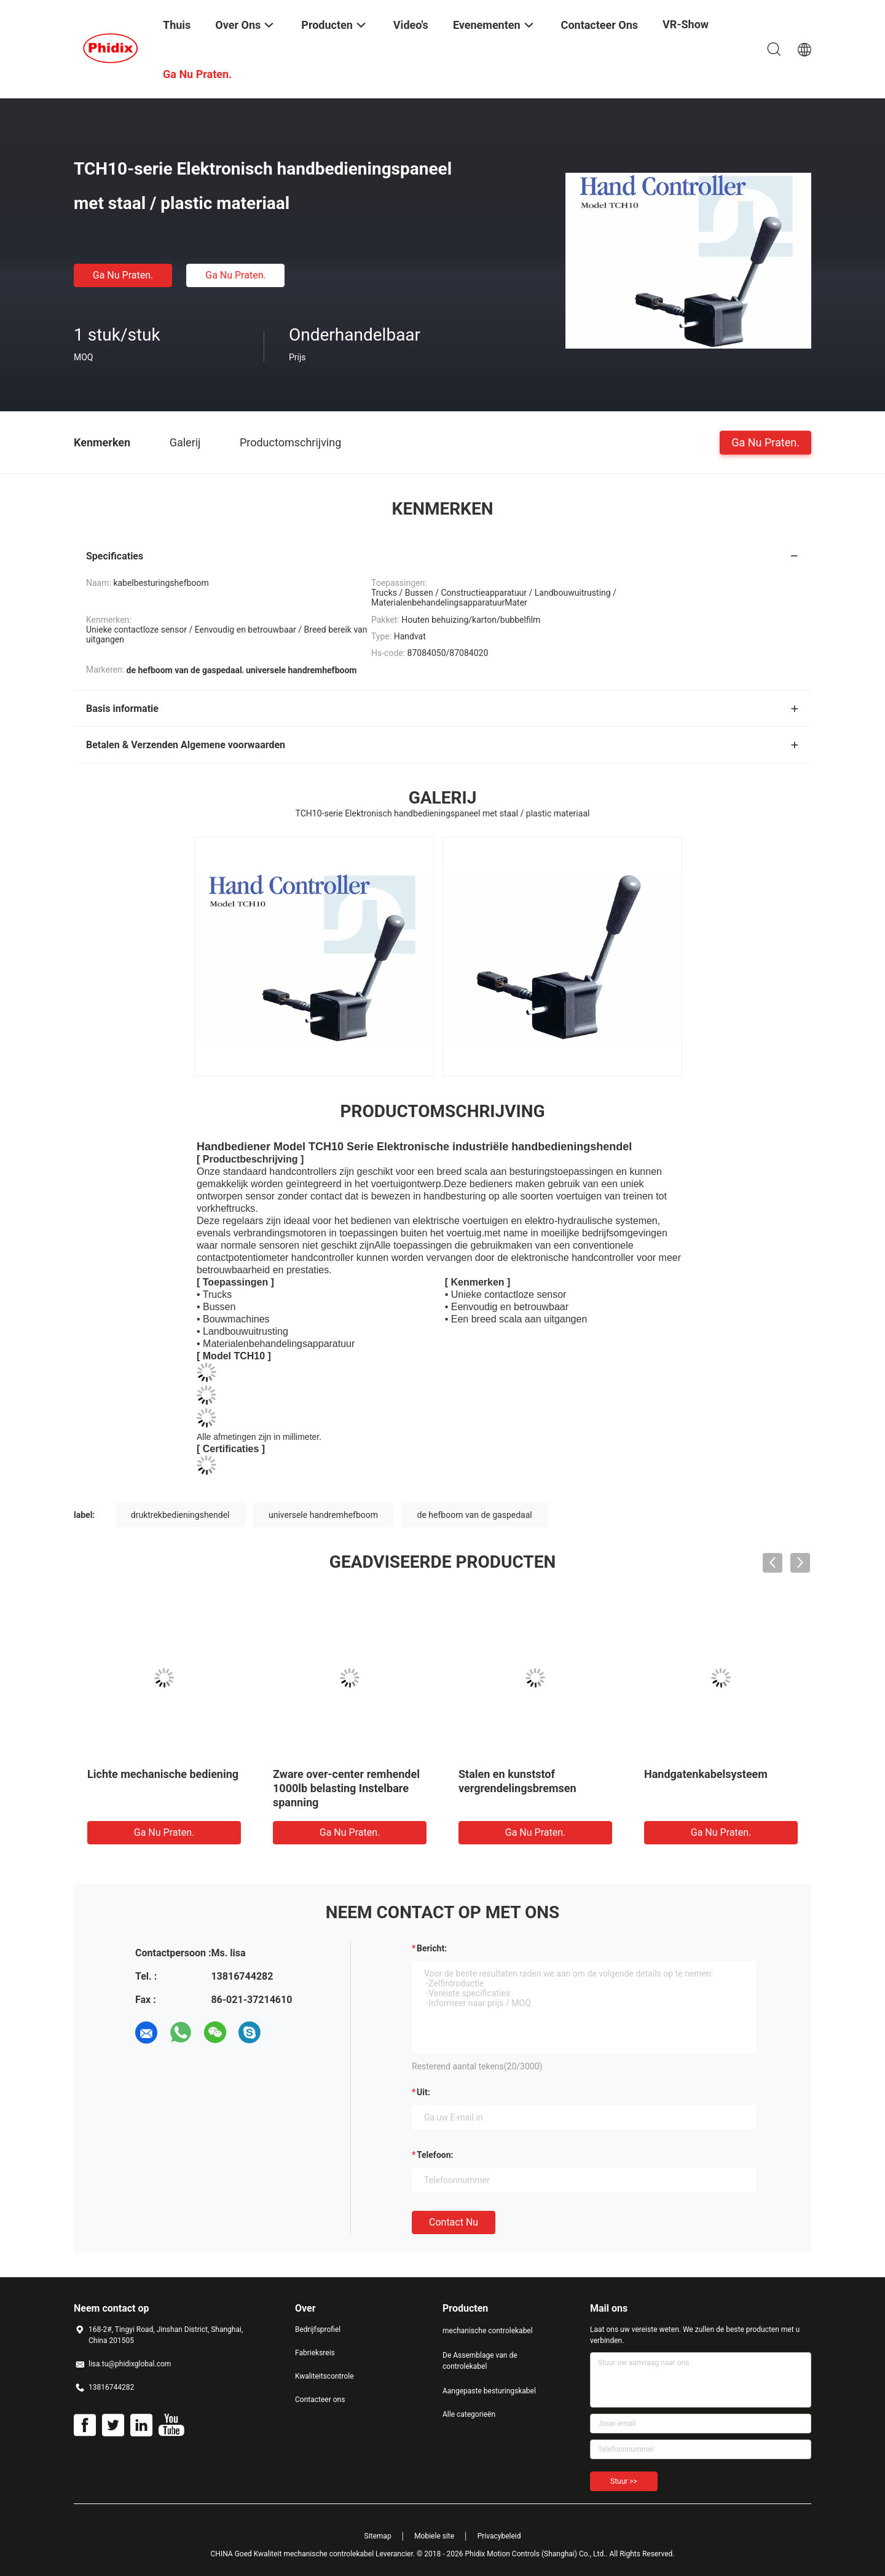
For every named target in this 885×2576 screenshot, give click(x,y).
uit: (423, 2092)
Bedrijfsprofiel (317, 2329)
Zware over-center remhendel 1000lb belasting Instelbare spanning (346, 1788)
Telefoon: (435, 2155)
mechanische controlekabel (487, 2330)
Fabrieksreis (315, 2353)
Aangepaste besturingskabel (489, 2391)
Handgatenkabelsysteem (706, 1774)
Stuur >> (623, 2481)
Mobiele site (434, 2536)
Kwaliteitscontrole (324, 2376)
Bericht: (432, 1948)
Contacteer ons (320, 2399)
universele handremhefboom (323, 1515)
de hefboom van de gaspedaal (474, 1515)
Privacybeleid (499, 2536)
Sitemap (377, 2536)
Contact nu (453, 2222)
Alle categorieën (468, 2414)
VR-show (686, 24)
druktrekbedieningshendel (180, 1515)
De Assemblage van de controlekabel (479, 2361)
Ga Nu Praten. (123, 275)
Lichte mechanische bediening (162, 1774)
